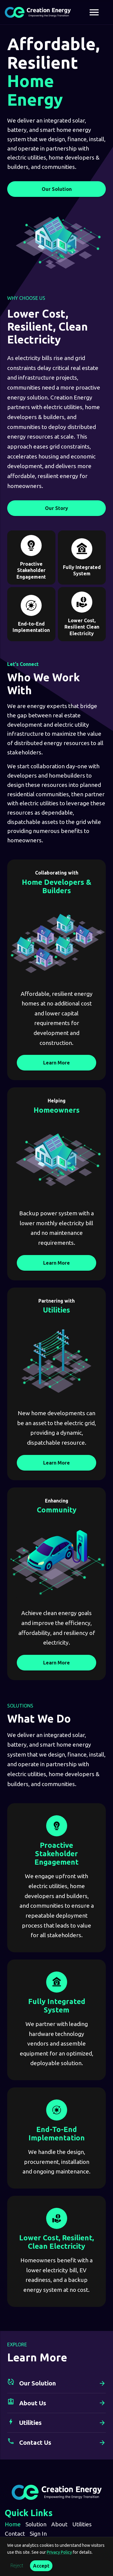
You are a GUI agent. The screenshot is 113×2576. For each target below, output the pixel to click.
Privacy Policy (59, 2552)
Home (13, 2524)
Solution (35, 2524)
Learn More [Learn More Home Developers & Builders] (56, 1062)
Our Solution (57, 189)
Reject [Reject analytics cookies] (16, 2565)
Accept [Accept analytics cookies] (41, 2565)
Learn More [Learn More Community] (56, 1662)
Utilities (82, 2524)
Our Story (56, 508)
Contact (15, 2533)
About (59, 2524)
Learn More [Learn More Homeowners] (56, 1263)
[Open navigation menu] (94, 12)
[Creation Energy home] (38, 12)
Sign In (38, 2533)
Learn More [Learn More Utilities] (56, 1462)
